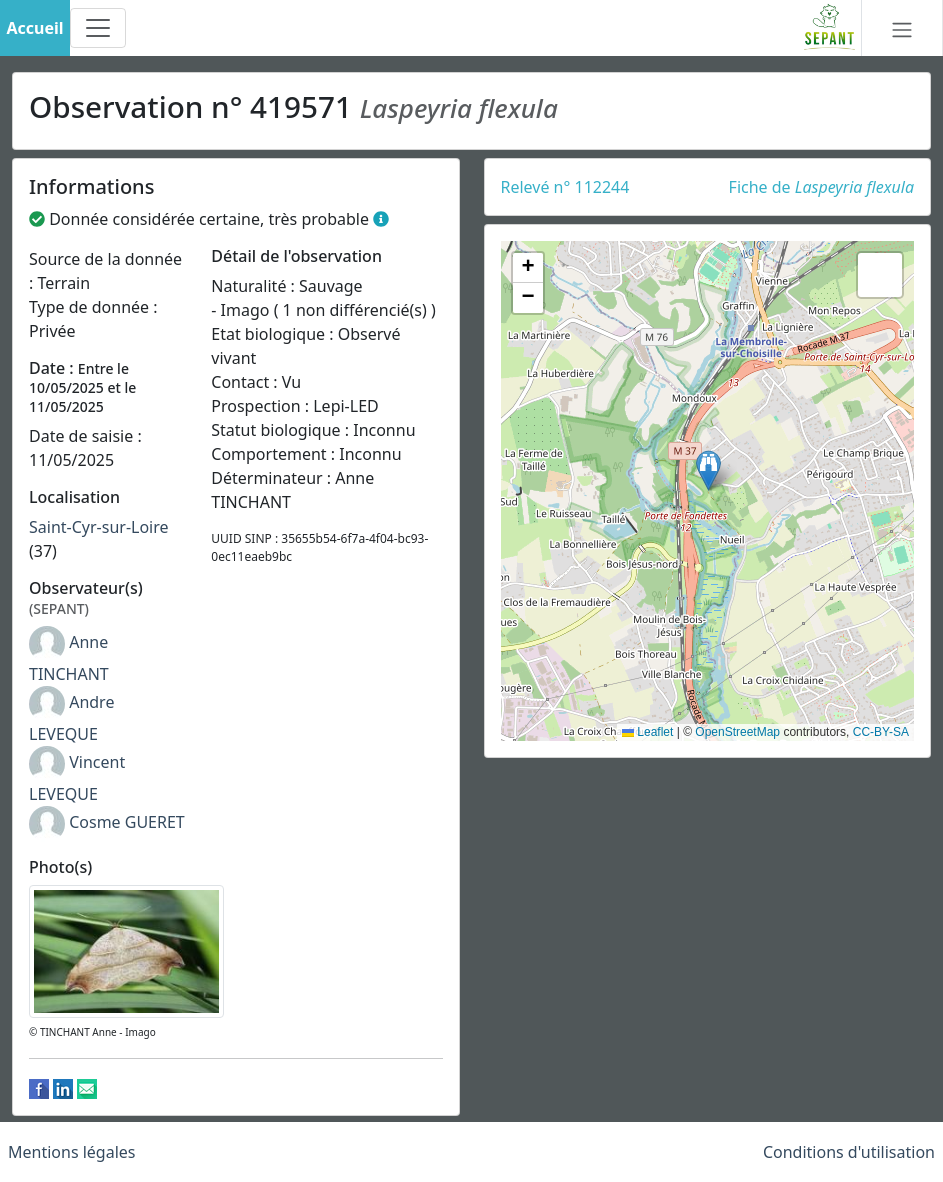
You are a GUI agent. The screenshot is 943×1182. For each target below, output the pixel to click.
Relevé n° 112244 (565, 187)
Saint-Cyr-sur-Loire (99, 527)
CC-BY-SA (881, 732)
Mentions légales (72, 1152)
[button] (708, 470)
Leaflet (647, 732)
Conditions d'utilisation (849, 1152)
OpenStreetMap (737, 732)
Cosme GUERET (127, 822)
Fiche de (821, 187)
